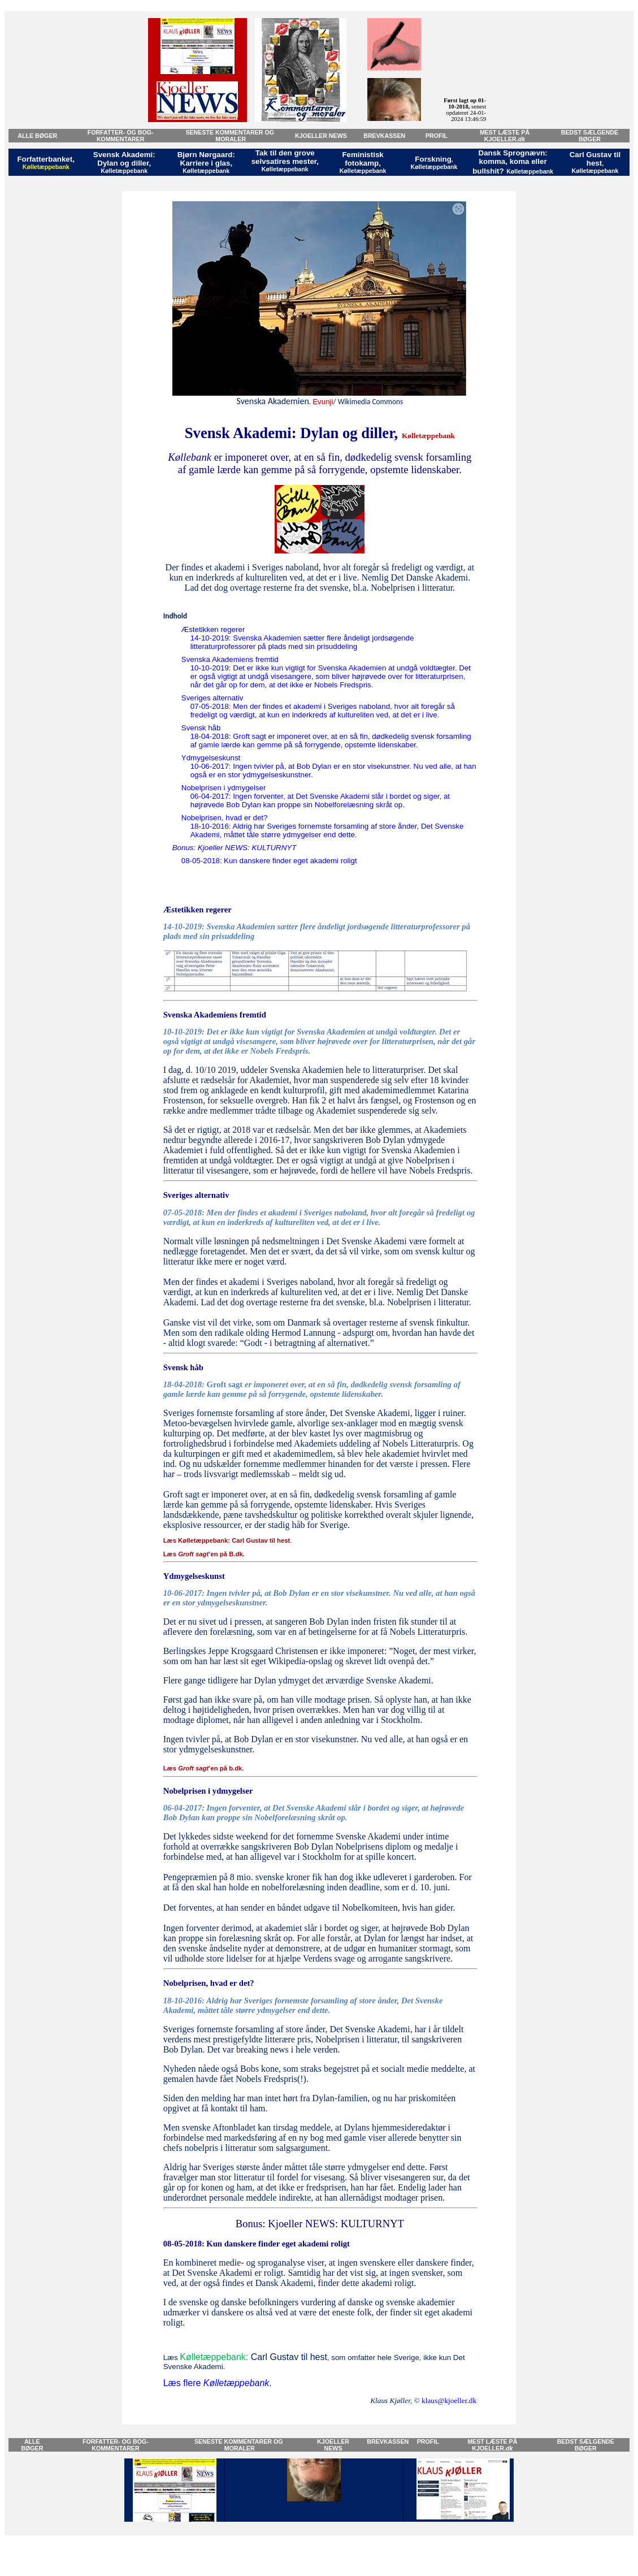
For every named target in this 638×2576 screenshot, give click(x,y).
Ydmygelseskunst (210, 758)
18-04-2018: (185, 1384)
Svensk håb (201, 728)
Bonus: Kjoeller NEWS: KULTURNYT (234, 847)
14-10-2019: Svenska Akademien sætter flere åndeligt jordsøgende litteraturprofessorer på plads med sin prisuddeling (302, 642)
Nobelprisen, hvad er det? (224, 817)
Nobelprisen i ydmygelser (223, 787)
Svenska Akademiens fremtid (230, 659)
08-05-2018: (184, 2243)
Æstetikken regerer (213, 629)
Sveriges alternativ (212, 698)
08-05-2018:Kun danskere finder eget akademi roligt (269, 860)
